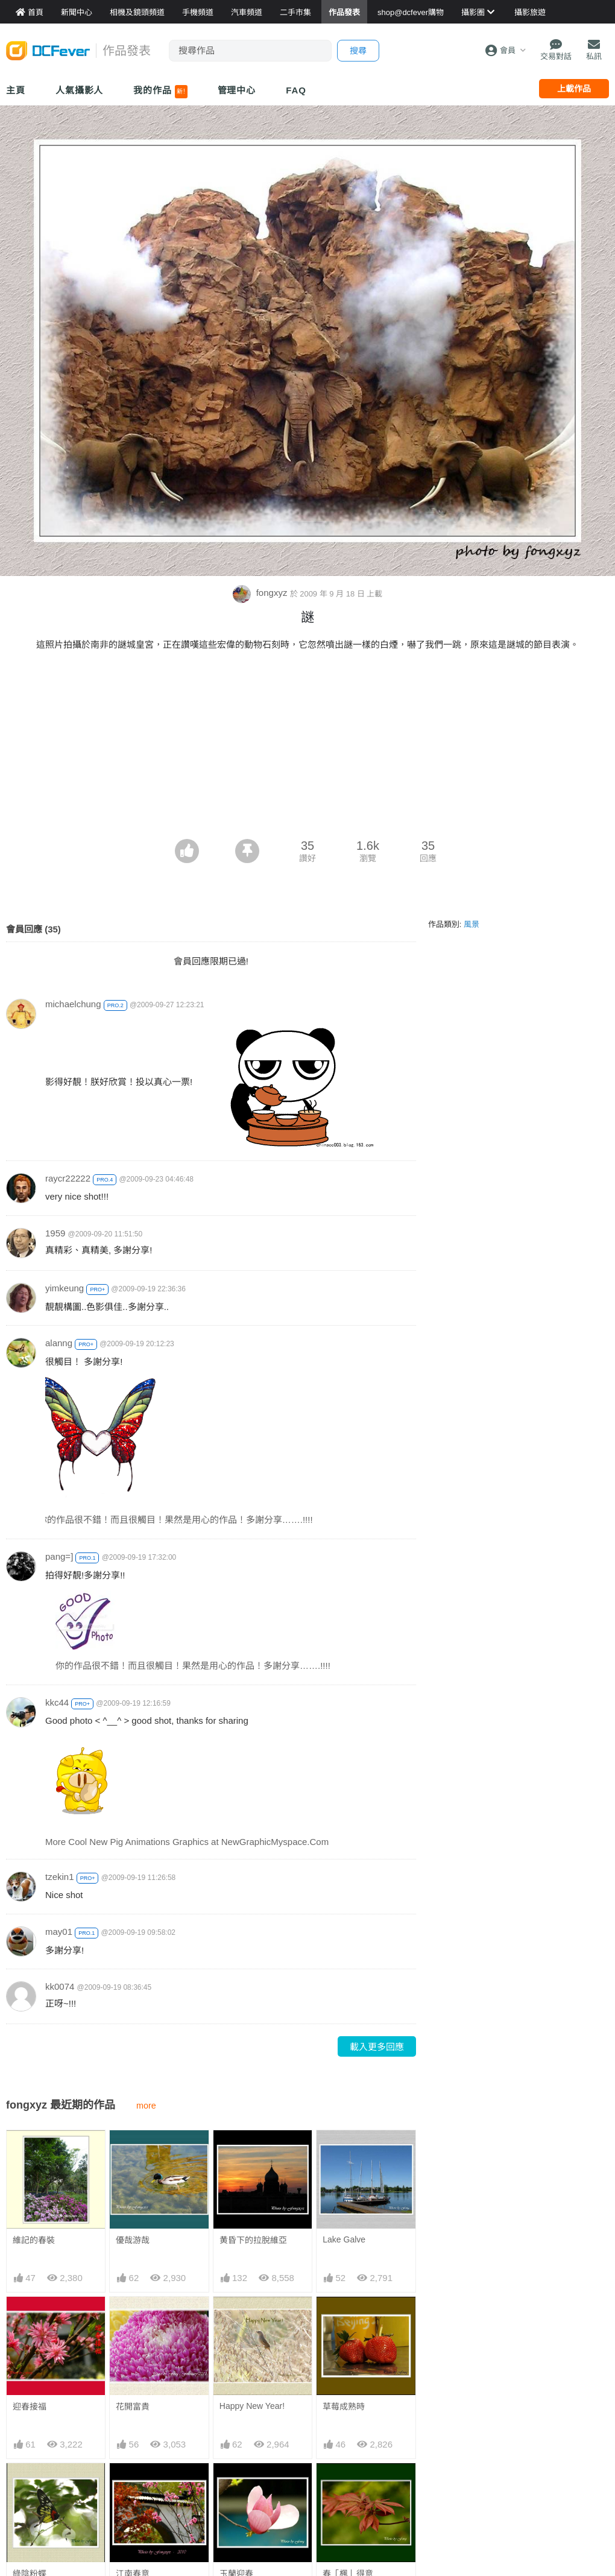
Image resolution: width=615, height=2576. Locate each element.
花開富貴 (133, 2406)
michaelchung (73, 1004)
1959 (55, 1233)
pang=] (59, 1556)
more (146, 2105)
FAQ (296, 90)
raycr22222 (67, 1178)
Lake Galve (344, 2239)
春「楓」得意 (348, 2485)
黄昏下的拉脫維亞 (253, 2240)
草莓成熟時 (344, 2406)
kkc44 (57, 1702)
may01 (58, 1931)
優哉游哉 (133, 2240)
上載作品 (574, 88)
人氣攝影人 (79, 90)
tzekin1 (59, 1877)
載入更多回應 (377, 2047)
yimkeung (64, 1288)
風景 (471, 924)
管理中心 (237, 90)
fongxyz (261, 592)
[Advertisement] (307, 748)
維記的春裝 (34, 2240)
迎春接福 (29, 2406)
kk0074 (59, 1986)
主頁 (15, 90)
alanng (58, 1343)
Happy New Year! (252, 2406)
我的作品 (160, 91)
